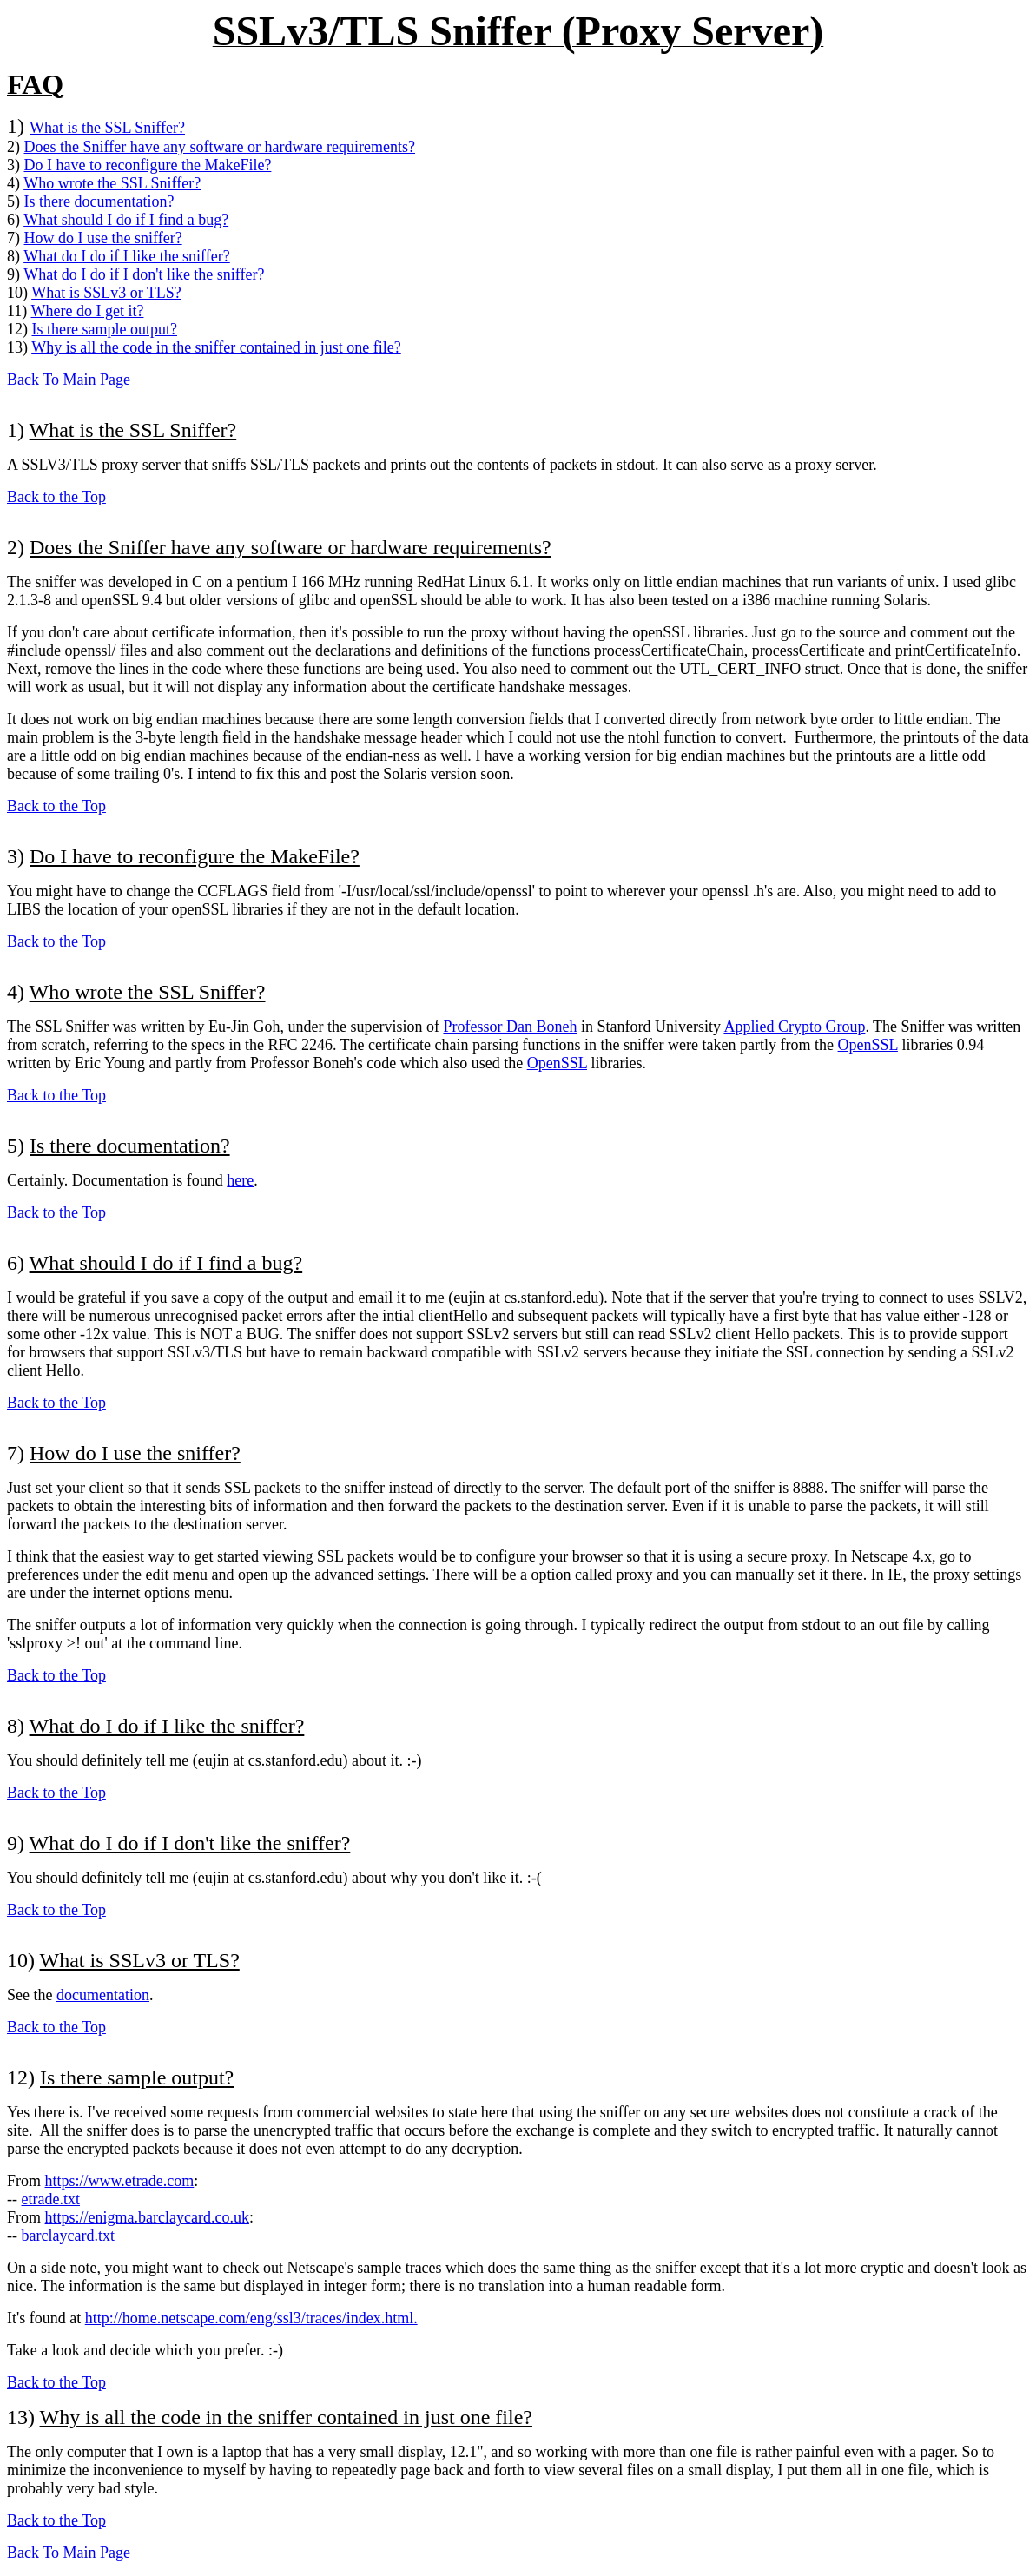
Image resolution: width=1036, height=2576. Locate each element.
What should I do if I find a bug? (125, 219)
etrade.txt (51, 2199)
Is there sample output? (104, 329)
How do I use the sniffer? (103, 238)
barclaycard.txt (68, 2235)
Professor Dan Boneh (510, 1026)
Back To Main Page (68, 379)
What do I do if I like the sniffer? (126, 256)
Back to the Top (56, 496)
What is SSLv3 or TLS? (106, 292)
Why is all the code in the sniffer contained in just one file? (216, 347)
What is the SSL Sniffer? (107, 127)
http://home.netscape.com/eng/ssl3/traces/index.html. (251, 2318)
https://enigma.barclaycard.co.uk (147, 2217)
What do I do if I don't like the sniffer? (143, 274)
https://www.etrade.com (120, 2181)
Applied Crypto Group (794, 1026)
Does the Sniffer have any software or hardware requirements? (219, 146)
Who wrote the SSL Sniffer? (112, 183)
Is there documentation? (99, 201)
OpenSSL (868, 1045)
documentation (102, 1995)
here (240, 1180)
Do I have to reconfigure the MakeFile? (148, 165)
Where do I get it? (87, 311)
